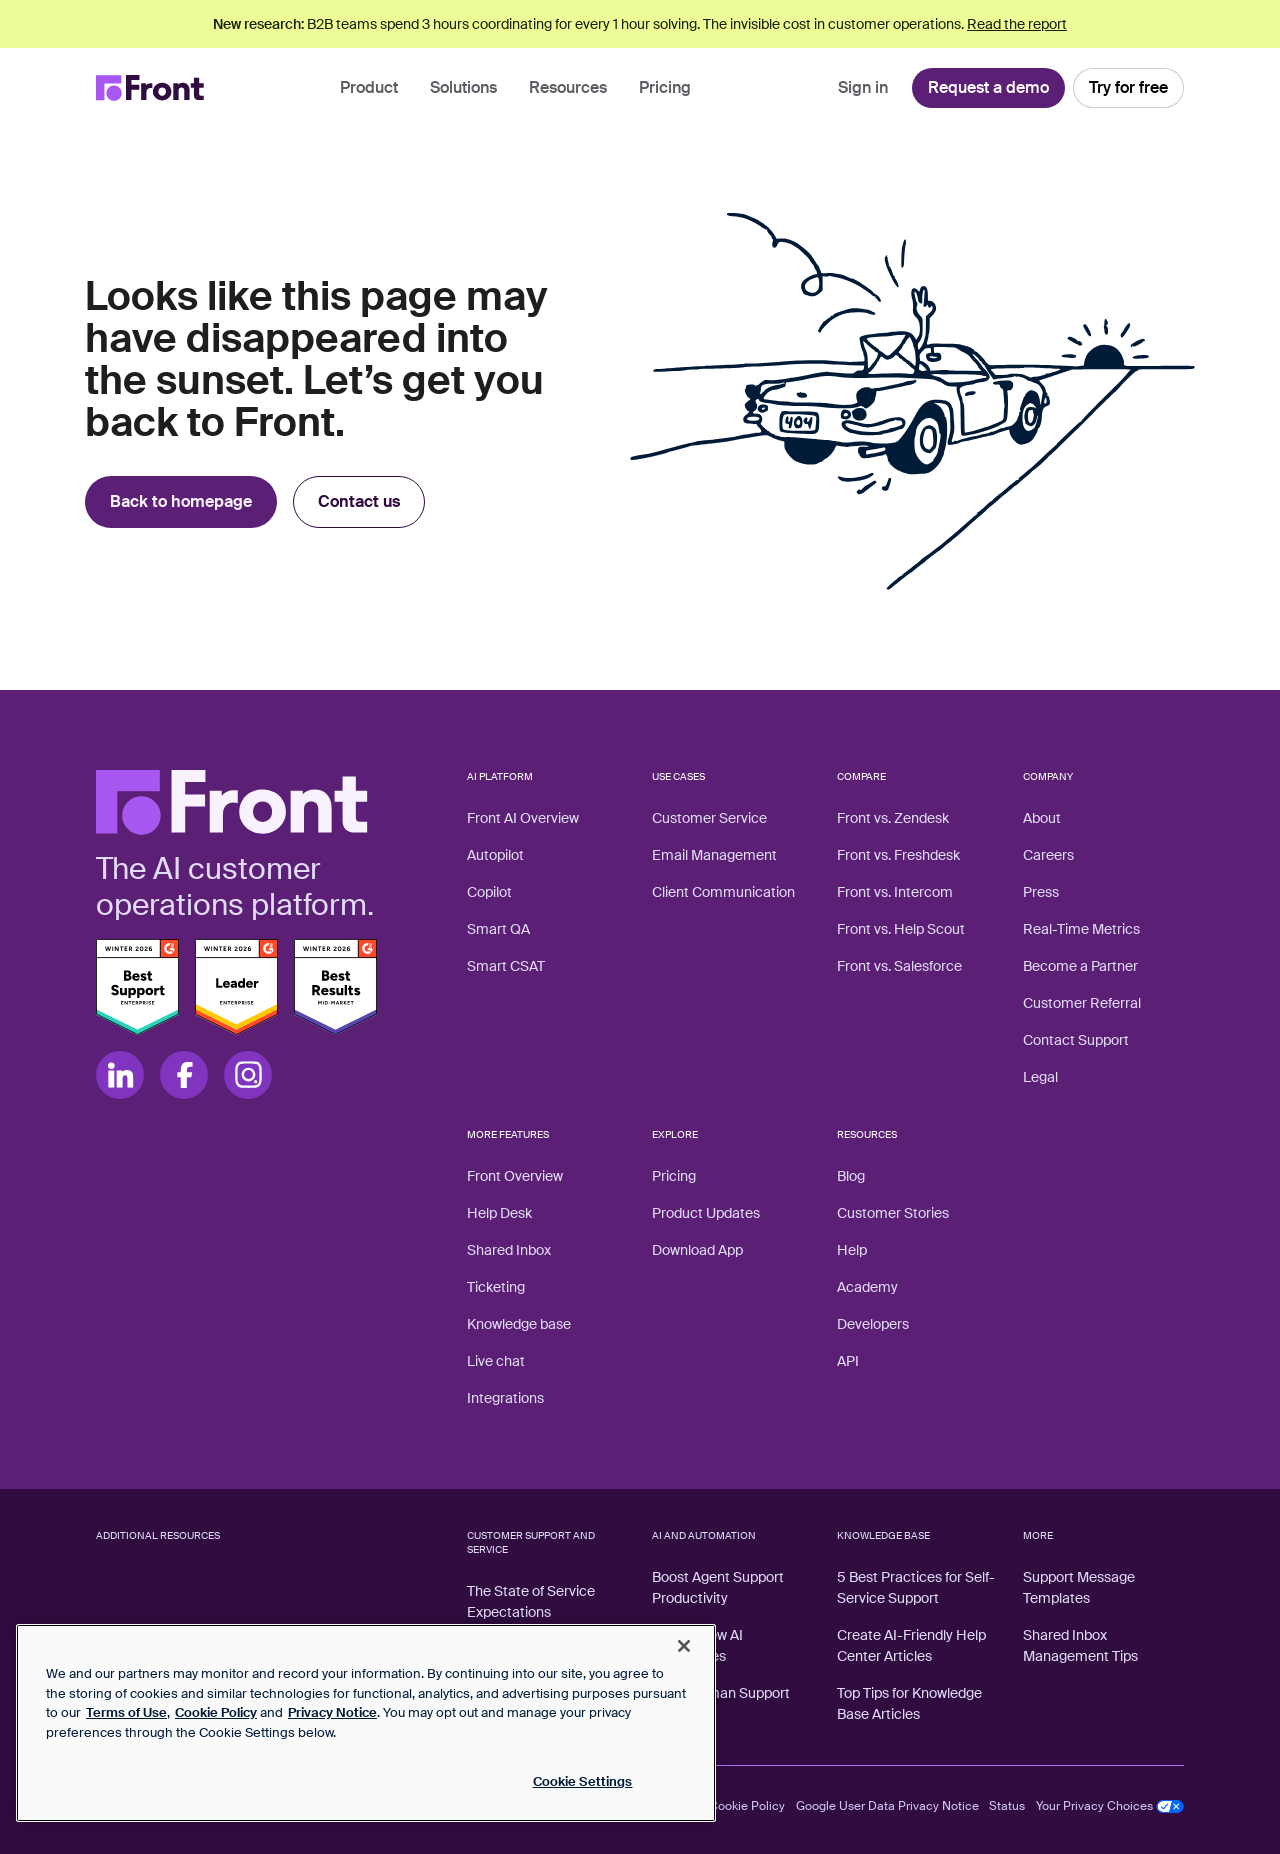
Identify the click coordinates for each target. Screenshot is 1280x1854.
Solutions (463, 87)
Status (1007, 1806)
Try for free (1128, 87)
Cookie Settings (583, 1781)
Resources (568, 87)
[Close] (684, 1646)
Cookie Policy (747, 1806)
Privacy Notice (332, 1712)
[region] (366, 1723)
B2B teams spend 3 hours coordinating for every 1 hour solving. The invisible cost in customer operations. (640, 24)
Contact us (359, 501)
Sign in (863, 87)
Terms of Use (126, 1712)
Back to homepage (181, 501)
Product (369, 87)
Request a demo (988, 87)
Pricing (665, 87)
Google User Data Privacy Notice (887, 1806)
